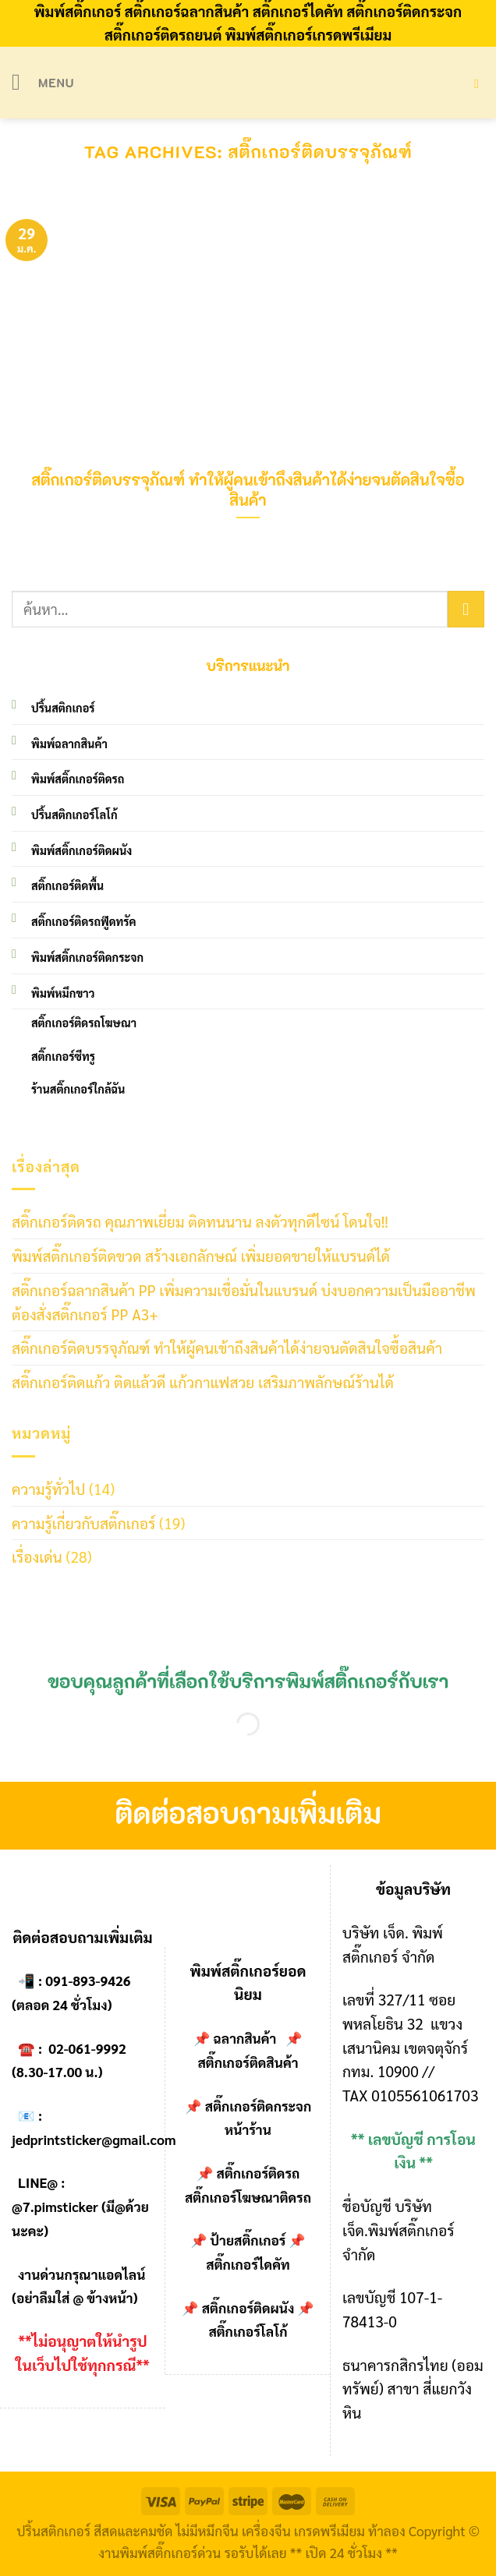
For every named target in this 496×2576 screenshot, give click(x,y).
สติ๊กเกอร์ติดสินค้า (247, 2062)
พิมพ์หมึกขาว (62, 993)
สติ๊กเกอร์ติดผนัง (248, 2307)
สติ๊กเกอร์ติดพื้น (67, 885)
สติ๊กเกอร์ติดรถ (258, 2173)
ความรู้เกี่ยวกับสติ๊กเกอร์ (83, 1522)
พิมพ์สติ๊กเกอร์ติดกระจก (87, 957)
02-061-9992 (87, 2048)
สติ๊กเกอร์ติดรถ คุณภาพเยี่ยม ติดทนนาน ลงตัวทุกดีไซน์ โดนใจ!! (200, 1221)
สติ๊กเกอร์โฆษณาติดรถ (248, 2197)
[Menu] (43, 82)
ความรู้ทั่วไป (48, 1488)
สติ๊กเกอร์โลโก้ (247, 2331)
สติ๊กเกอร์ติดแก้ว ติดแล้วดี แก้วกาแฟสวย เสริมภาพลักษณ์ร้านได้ (203, 1381)
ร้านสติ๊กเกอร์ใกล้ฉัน (78, 1089)
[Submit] (466, 609)
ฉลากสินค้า (245, 2038)
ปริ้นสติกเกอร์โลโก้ (74, 814)
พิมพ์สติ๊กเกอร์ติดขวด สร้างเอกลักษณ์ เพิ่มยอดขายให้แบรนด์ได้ (201, 1255)
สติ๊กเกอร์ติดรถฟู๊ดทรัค (83, 921)
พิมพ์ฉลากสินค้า (69, 744)
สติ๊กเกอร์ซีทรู (63, 1056)
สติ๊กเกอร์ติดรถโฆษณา (83, 1023)
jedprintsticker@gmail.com (94, 2139)
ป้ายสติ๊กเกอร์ (248, 2240)
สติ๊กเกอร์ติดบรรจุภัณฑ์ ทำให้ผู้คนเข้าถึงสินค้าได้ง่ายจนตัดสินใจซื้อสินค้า (227, 1347)
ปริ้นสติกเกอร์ (63, 708)
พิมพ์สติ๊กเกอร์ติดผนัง (81, 850)
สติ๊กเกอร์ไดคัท (247, 2264)
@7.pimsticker (55, 2206)
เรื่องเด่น (37, 1556)
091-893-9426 (87, 1980)
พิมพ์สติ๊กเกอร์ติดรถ (77, 779)
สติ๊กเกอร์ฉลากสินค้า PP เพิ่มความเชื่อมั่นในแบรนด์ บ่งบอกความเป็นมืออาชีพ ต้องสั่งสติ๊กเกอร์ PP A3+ (244, 1301)
